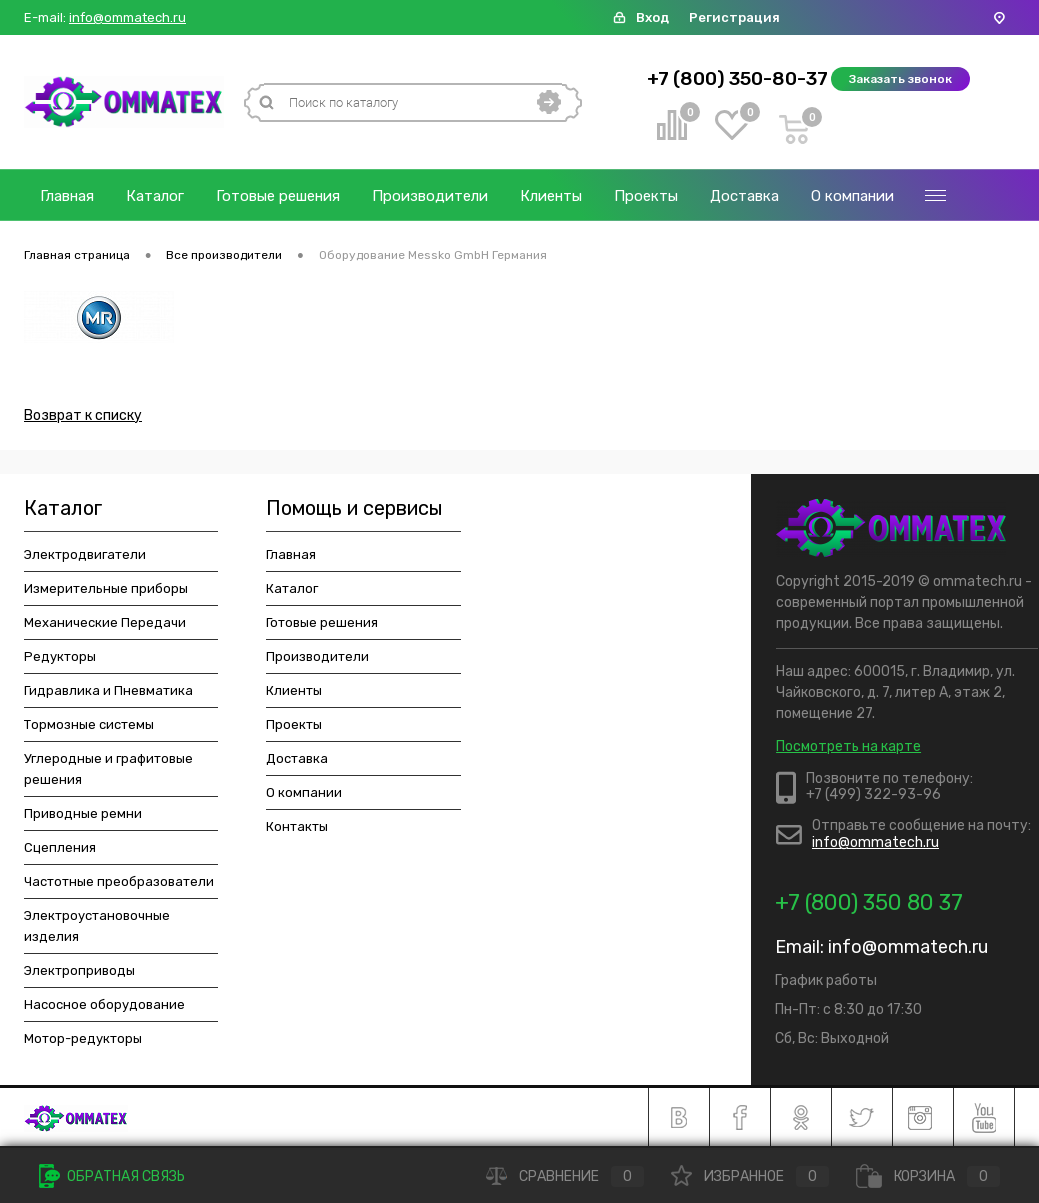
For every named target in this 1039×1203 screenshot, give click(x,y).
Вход (652, 17)
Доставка (744, 196)
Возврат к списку (83, 415)
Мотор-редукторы (83, 1038)
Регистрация (734, 17)
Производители (430, 196)
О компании (852, 196)
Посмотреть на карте (848, 746)
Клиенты (551, 196)
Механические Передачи (105, 622)
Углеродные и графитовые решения (108, 769)
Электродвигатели (85, 554)
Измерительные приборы (106, 588)
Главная (67, 196)
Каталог (155, 196)
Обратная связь (112, 1176)
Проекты (646, 196)
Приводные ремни (83, 813)
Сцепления (60, 847)
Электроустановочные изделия (97, 926)
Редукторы (60, 656)
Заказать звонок (900, 79)
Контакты (297, 826)
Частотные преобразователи (119, 881)
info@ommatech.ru (127, 18)
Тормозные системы (89, 724)
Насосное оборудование (104, 1004)
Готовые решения (278, 196)
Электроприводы (79, 970)
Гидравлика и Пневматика (108, 690)
